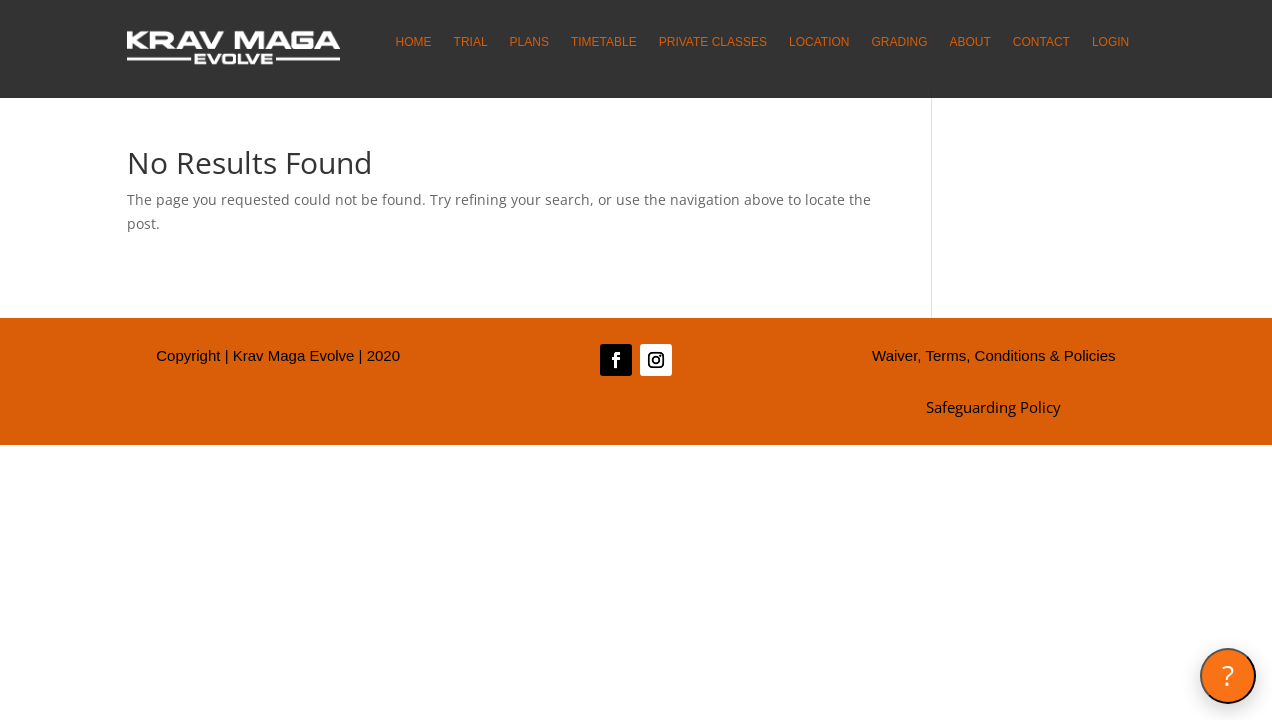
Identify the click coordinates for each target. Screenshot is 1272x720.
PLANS (529, 42)
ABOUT (969, 42)
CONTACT (1041, 42)
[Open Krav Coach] (1228, 676)
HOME (414, 42)
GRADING (899, 42)
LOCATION (819, 42)
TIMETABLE (604, 42)
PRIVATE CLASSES (713, 42)
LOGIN (1110, 42)
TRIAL (471, 42)
